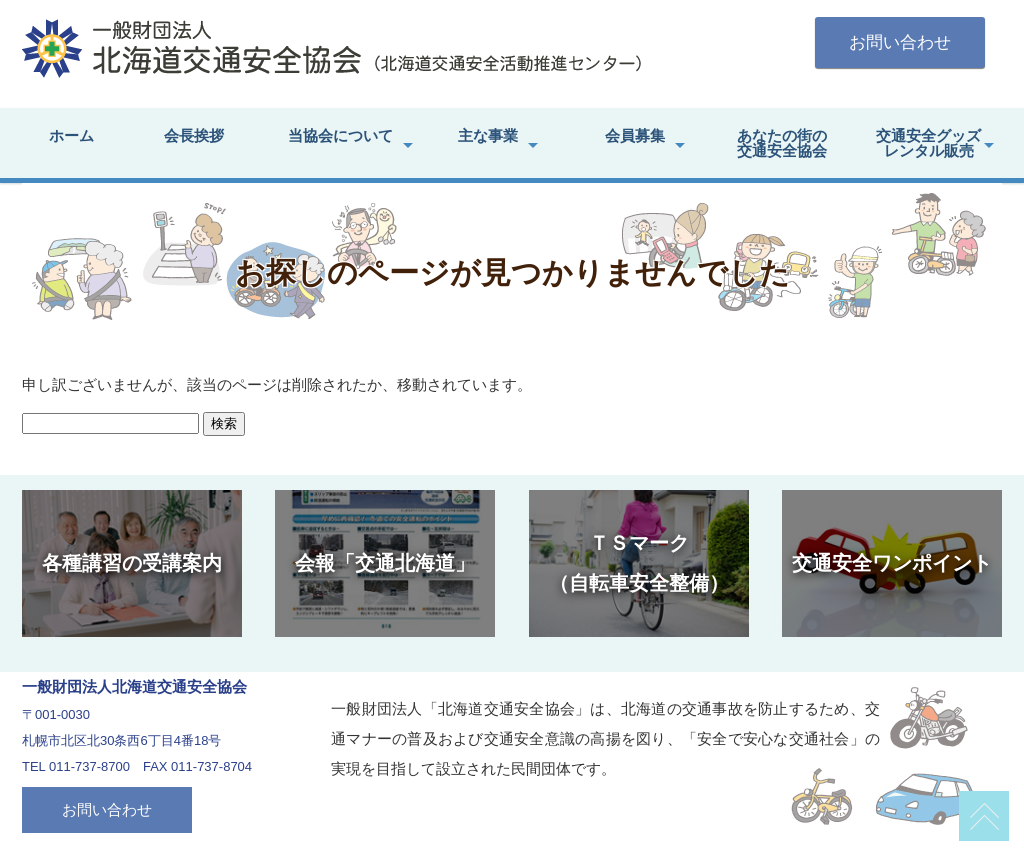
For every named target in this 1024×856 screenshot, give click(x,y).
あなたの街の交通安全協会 (782, 143)
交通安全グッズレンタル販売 (928, 143)
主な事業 (488, 135)
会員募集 (635, 135)
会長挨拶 (194, 135)
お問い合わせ (900, 42)
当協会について (340, 135)
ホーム (71, 135)
